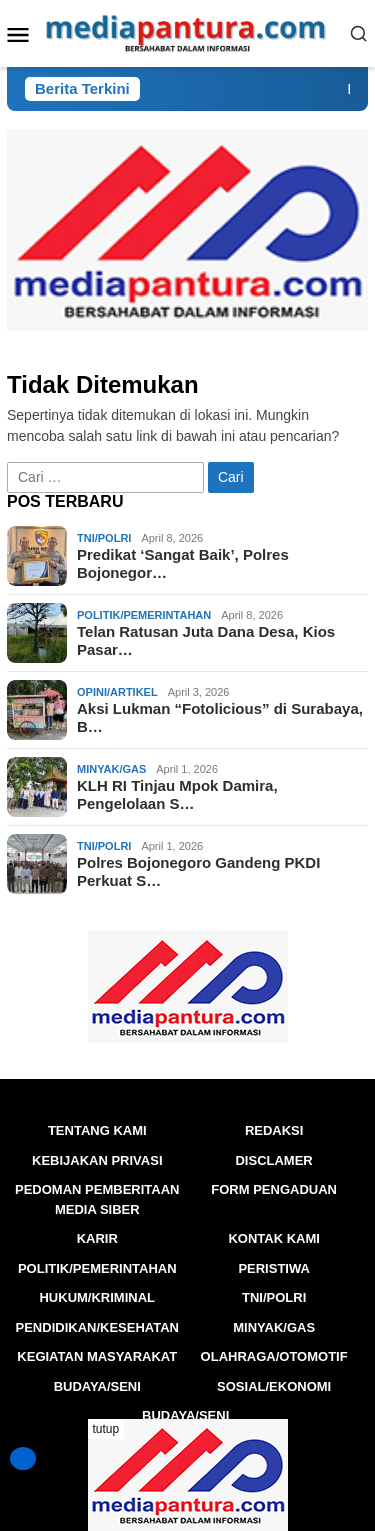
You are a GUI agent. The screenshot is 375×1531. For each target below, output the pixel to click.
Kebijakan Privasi (97, 1160)
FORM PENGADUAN (274, 1189)
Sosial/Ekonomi (274, 1386)
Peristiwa (274, 1268)
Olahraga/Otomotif (274, 1356)
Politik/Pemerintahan (144, 615)
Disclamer (273, 1160)
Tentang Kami (97, 1130)
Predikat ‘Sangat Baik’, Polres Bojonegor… (183, 563)
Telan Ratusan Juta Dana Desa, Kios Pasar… (206, 640)
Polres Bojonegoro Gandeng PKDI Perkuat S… (198, 871)
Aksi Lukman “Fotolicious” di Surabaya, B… (220, 717)
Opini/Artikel (117, 692)
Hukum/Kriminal (97, 1297)
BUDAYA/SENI (97, 1386)
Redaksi (274, 1130)
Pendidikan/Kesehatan (97, 1327)
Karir (97, 1238)
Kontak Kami (273, 1238)
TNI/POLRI (104, 538)
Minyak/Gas (111, 769)
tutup (106, 1429)
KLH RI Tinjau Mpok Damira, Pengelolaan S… (177, 794)
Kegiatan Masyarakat (97, 1356)
